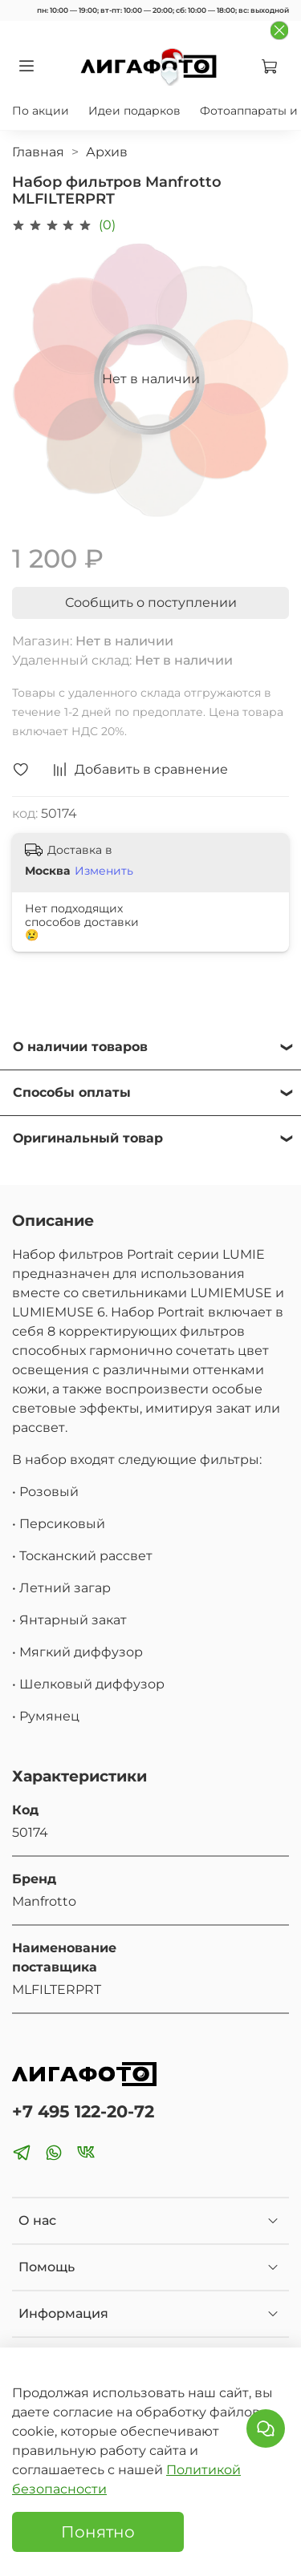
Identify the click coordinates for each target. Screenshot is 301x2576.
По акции (40, 110)
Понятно (98, 2532)
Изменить (104, 870)
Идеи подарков (134, 110)
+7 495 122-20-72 (83, 2111)
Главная (38, 152)
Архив (107, 152)
